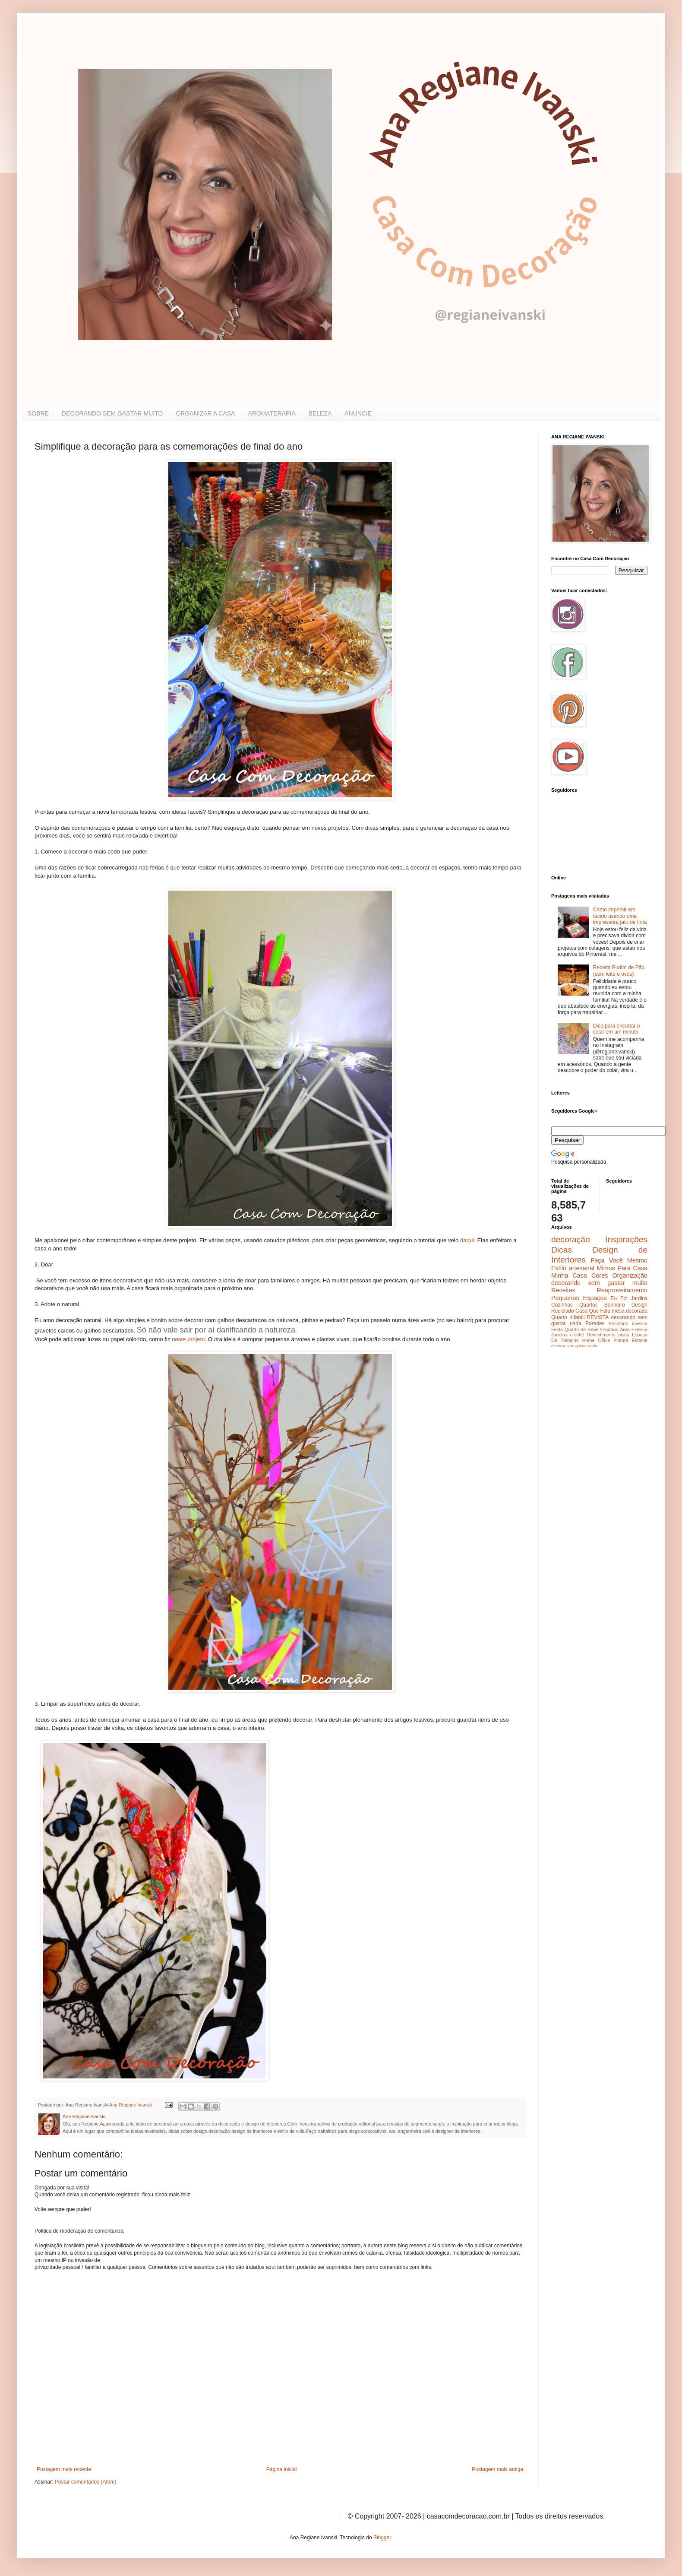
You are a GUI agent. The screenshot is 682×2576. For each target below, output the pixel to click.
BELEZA (320, 413)
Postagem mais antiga (497, 2469)
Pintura (620, 1340)
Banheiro (614, 1305)
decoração (570, 1239)
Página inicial (281, 2469)
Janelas (559, 1334)
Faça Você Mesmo (618, 1260)
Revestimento (601, 1334)
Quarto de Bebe (581, 1329)
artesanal (581, 1268)
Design (639, 1305)
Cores (599, 1275)
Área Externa (633, 1329)
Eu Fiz (618, 1298)
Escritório (618, 1323)
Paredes (595, 1323)
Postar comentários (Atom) (86, 2482)
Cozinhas (562, 1305)
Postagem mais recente (64, 2469)
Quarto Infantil (567, 1317)
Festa (557, 1329)
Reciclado (562, 1311)
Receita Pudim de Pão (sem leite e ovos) (618, 970)
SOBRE (38, 413)
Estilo (558, 1268)
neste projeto (187, 1339)
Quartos (588, 1305)
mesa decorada (629, 1311)
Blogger (382, 2538)
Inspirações (626, 1239)
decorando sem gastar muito (599, 1282)
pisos (623, 1334)
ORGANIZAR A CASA (205, 413)
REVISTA (598, 1317)
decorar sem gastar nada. (574, 1345)
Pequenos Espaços (579, 1297)
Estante (639, 1340)
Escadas (609, 1329)
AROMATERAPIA (271, 413)
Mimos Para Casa (622, 1268)
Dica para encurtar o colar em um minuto (616, 1029)
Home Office (596, 1340)
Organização (629, 1275)
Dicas (561, 1249)
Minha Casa (569, 1275)
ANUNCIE (358, 413)
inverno (639, 1323)
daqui (467, 1240)
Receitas (563, 1290)
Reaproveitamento (622, 1290)
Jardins (639, 1298)
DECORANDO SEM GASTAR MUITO (112, 413)
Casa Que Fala (592, 1311)
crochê (577, 1334)
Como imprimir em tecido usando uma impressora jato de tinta (620, 916)
